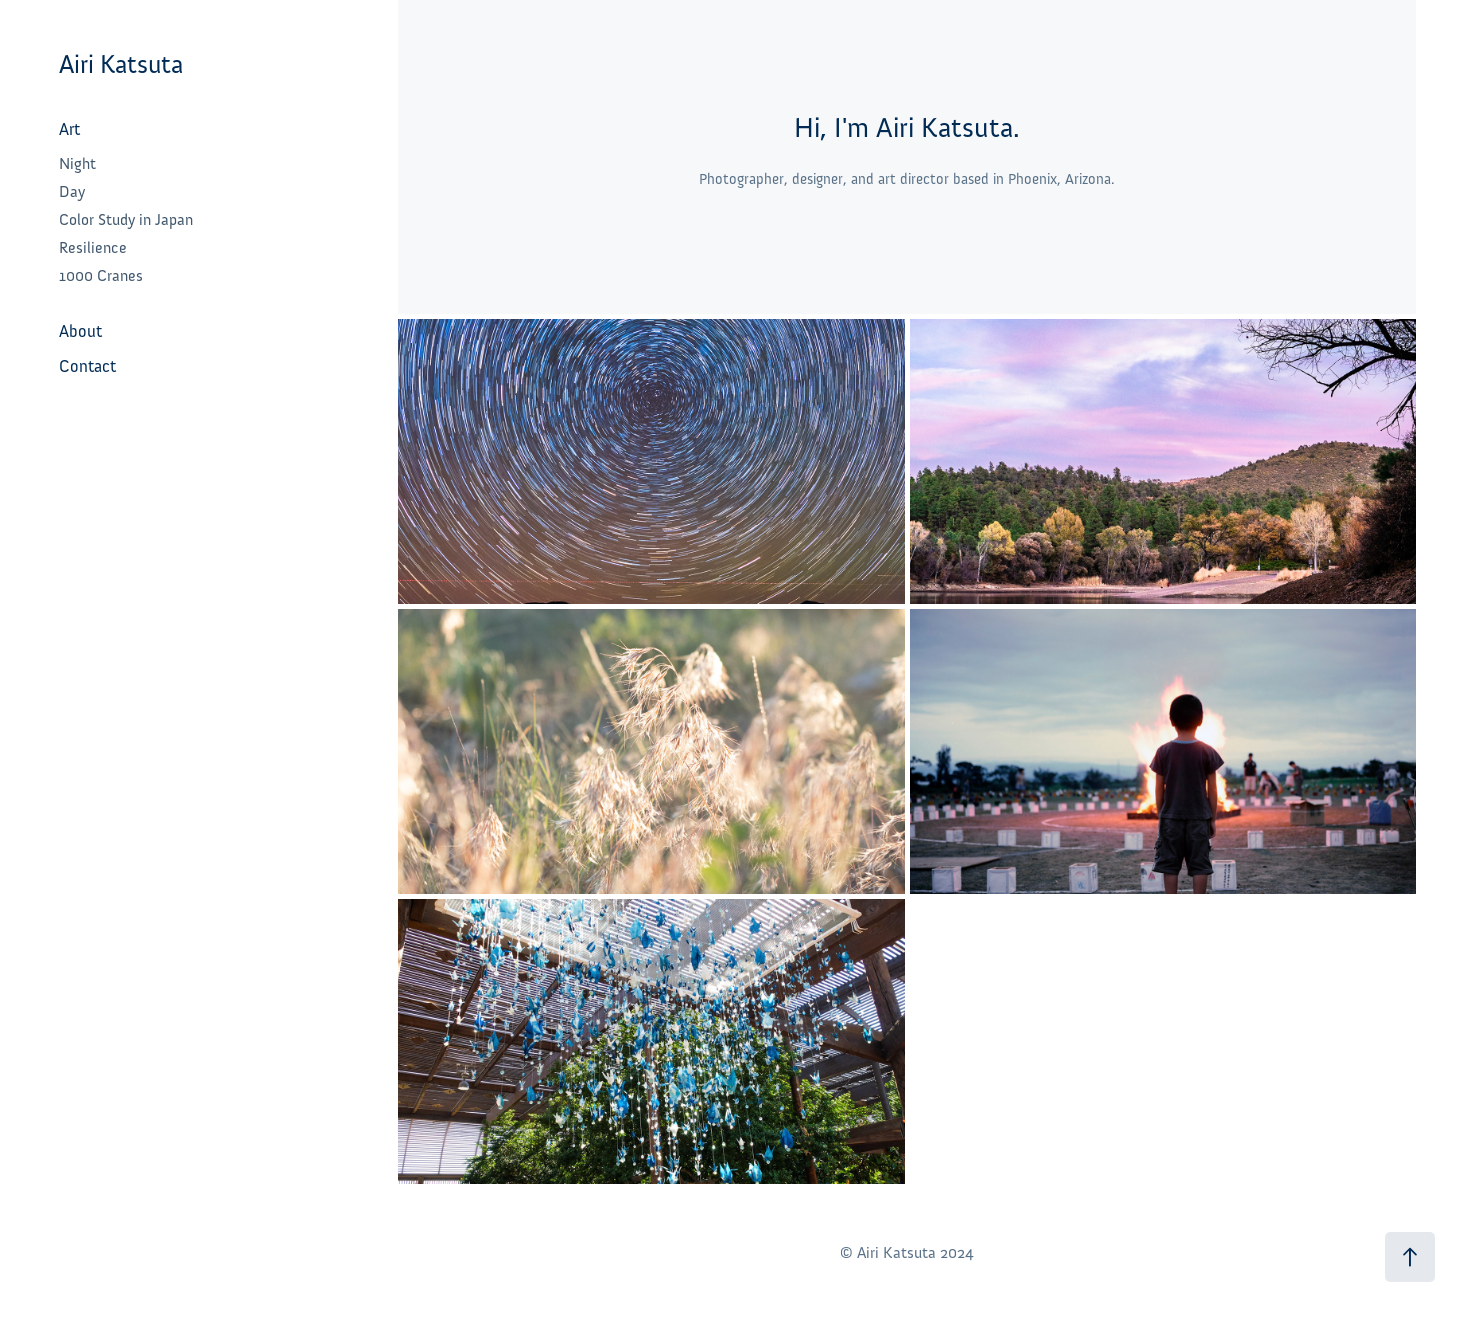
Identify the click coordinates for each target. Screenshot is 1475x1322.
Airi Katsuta (121, 64)
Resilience (93, 248)
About (80, 331)
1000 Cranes (101, 276)
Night (77, 164)
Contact (87, 366)
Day (72, 192)
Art (69, 129)
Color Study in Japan (126, 220)
